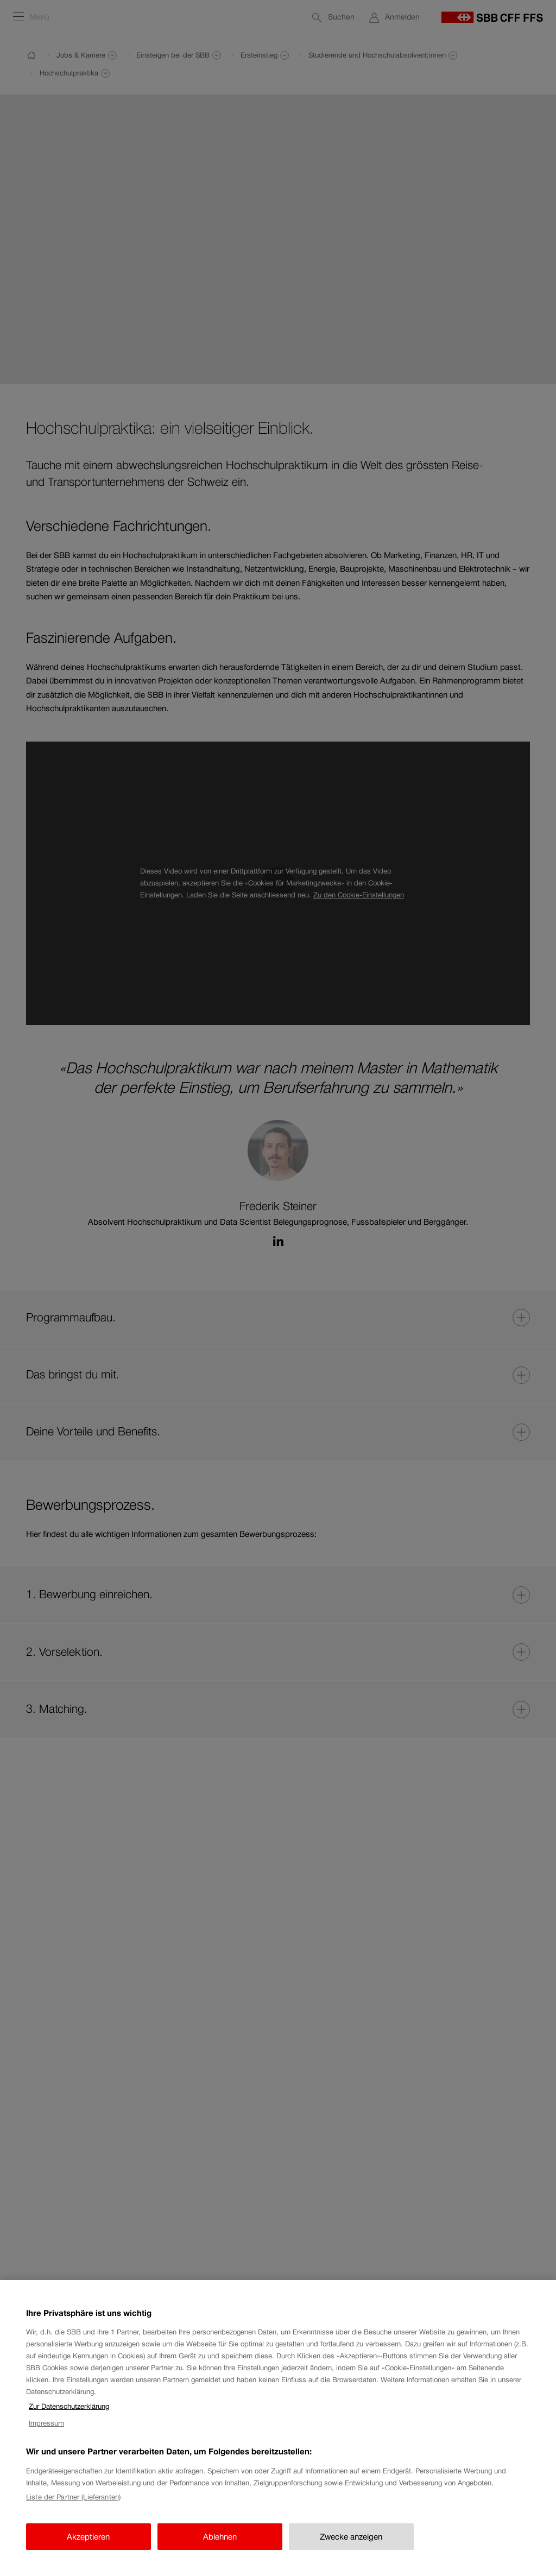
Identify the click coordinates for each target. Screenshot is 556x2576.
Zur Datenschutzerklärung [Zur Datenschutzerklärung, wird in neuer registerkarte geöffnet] (69, 2406)
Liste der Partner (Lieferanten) (73, 2497)
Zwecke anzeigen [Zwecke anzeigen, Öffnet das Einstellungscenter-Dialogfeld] (351, 2536)
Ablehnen (220, 2536)
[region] (278, 2428)
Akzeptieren (88, 2536)
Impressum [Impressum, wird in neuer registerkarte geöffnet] (46, 2423)
